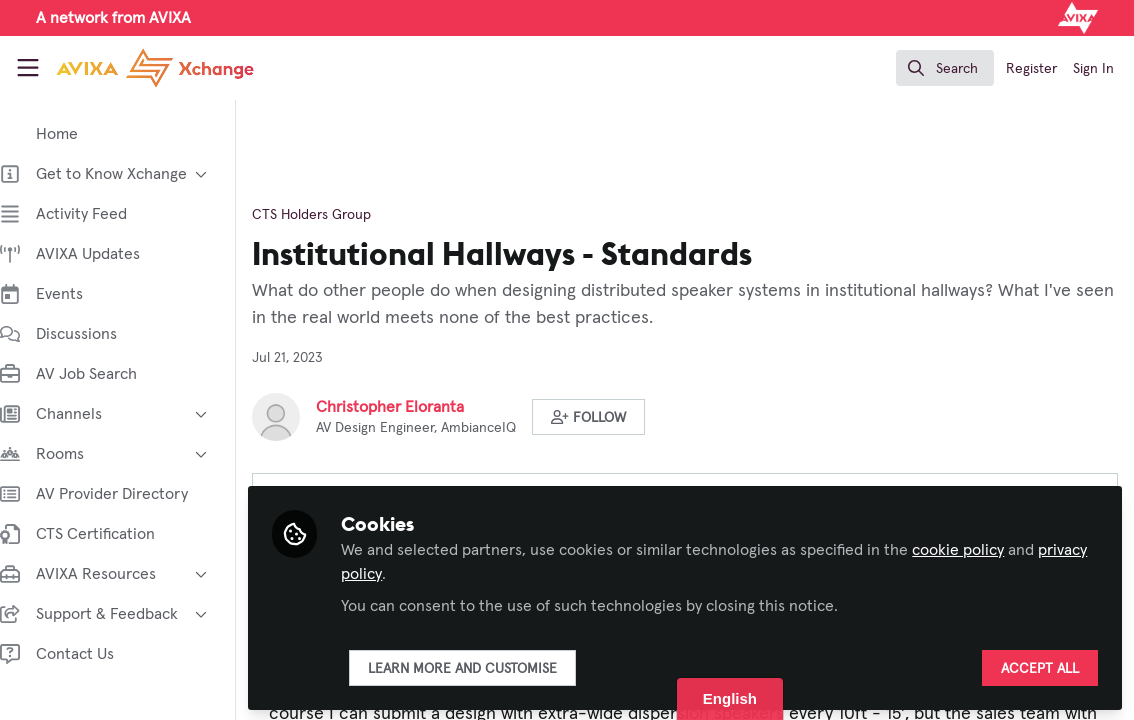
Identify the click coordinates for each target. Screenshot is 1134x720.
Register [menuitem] (1031, 69)
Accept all (1040, 667)
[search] (945, 68)
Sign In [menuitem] (1093, 69)
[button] (608, 417)
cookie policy (978, 548)
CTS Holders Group (331, 215)
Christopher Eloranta (410, 407)
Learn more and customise (482, 667)
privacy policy (408, 572)
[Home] (133, 68)
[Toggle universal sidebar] (28, 68)
